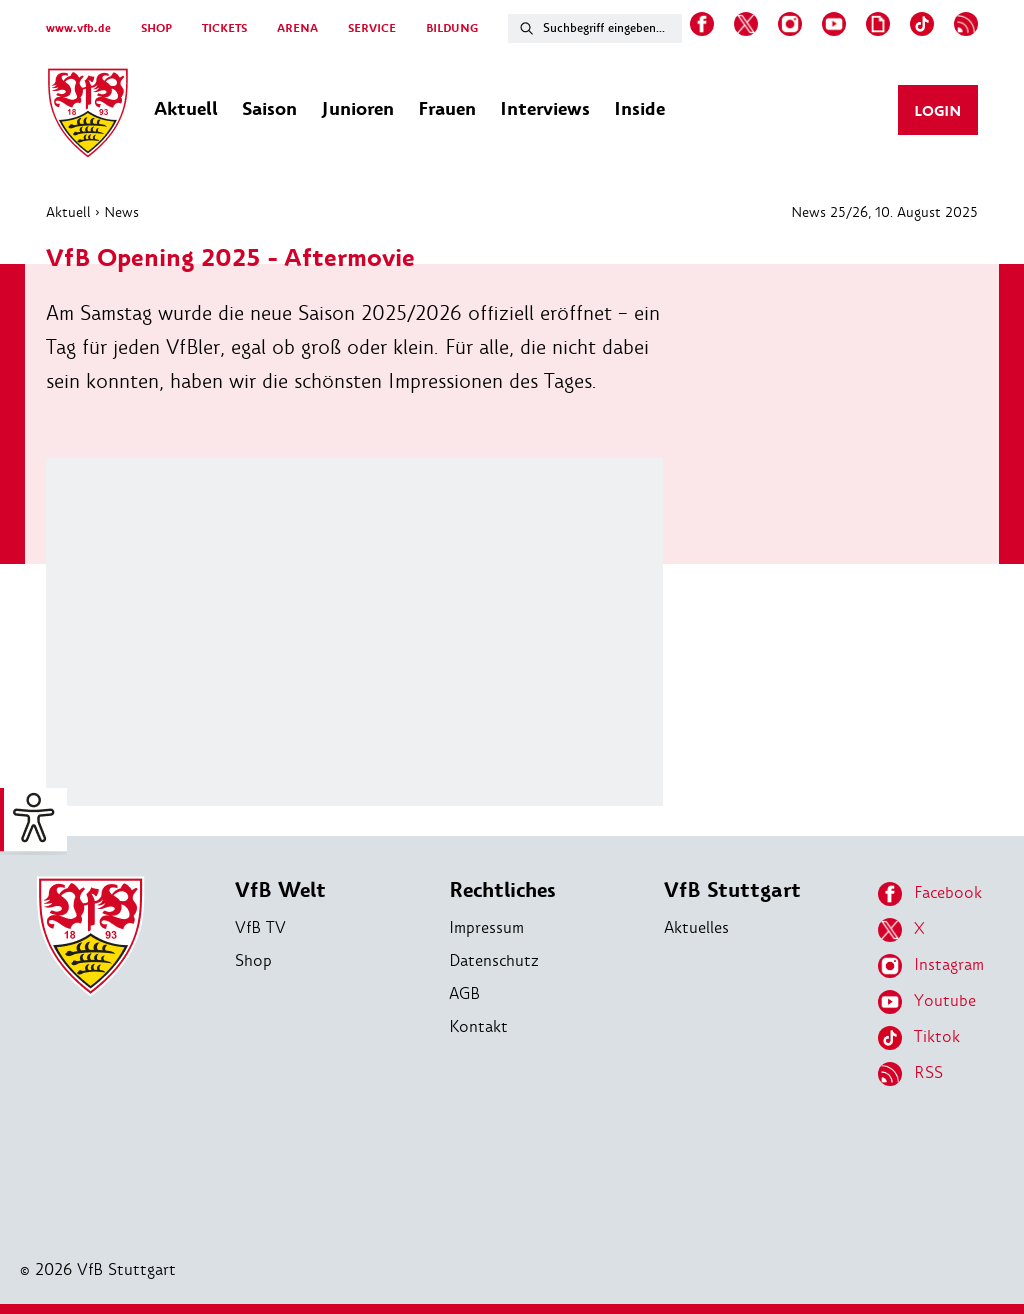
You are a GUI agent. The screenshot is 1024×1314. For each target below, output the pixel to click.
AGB (464, 993)
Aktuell (68, 212)
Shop (253, 960)
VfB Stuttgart (732, 890)
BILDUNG (452, 28)
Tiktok (919, 1038)
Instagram (931, 966)
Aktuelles (696, 927)
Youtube (927, 1002)
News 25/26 (829, 212)
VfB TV (260, 927)
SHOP (156, 28)
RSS (910, 1074)
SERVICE (372, 28)
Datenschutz (494, 960)
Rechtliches (502, 890)
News (121, 212)
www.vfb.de (78, 28)
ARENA (297, 28)
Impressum (486, 927)
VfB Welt (280, 890)
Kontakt (478, 1026)
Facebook (930, 894)
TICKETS (224, 28)
